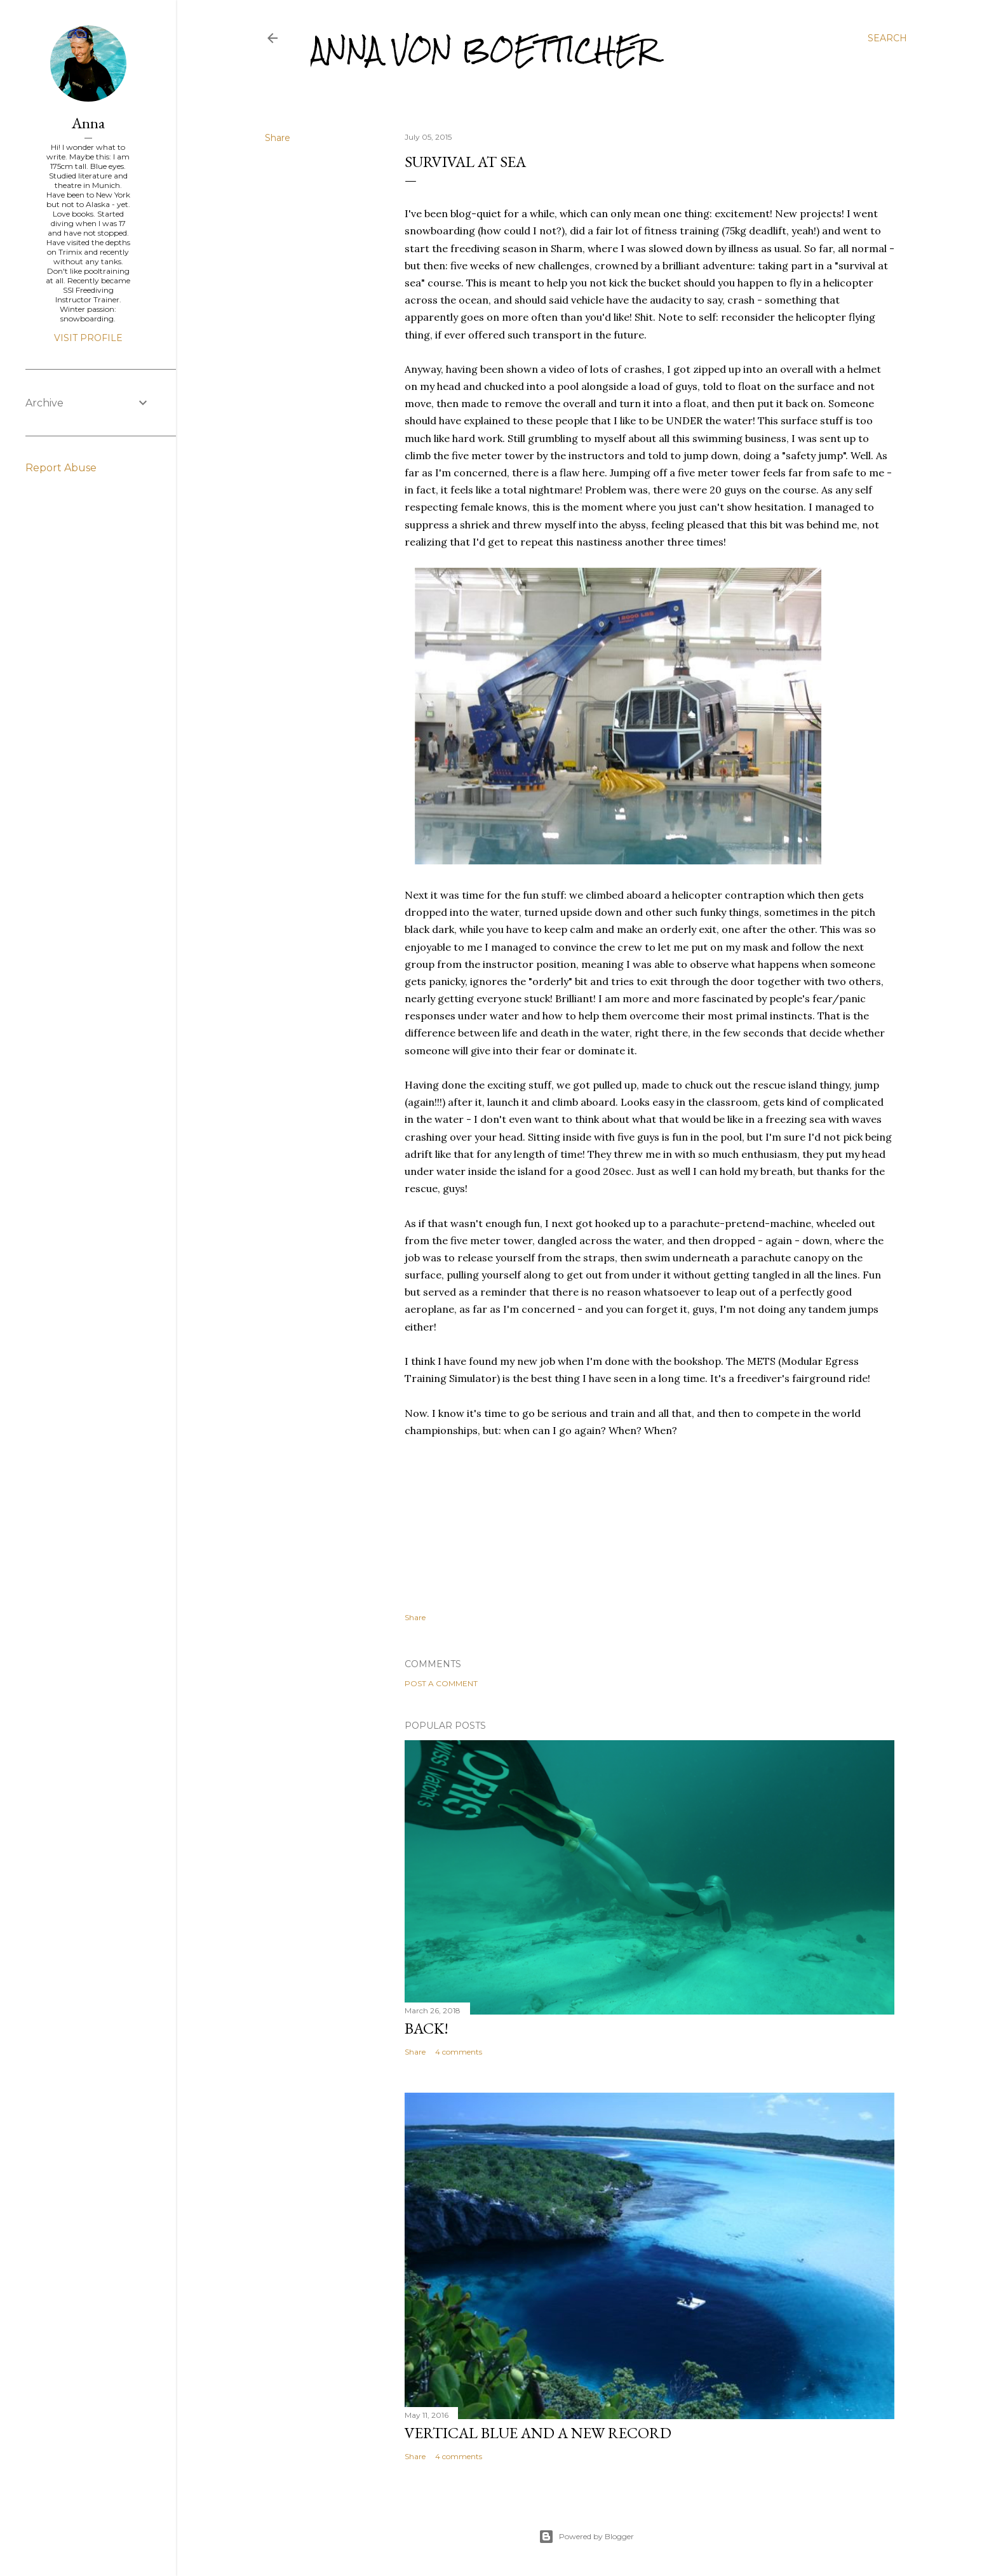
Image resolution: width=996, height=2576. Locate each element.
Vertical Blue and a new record (538, 2433)
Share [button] (277, 138)
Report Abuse (61, 468)
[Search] (887, 38)
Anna (88, 123)
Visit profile (88, 338)
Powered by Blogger (586, 2536)
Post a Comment (441, 1683)
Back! (426, 2028)
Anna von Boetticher (484, 50)
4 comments (458, 2051)
